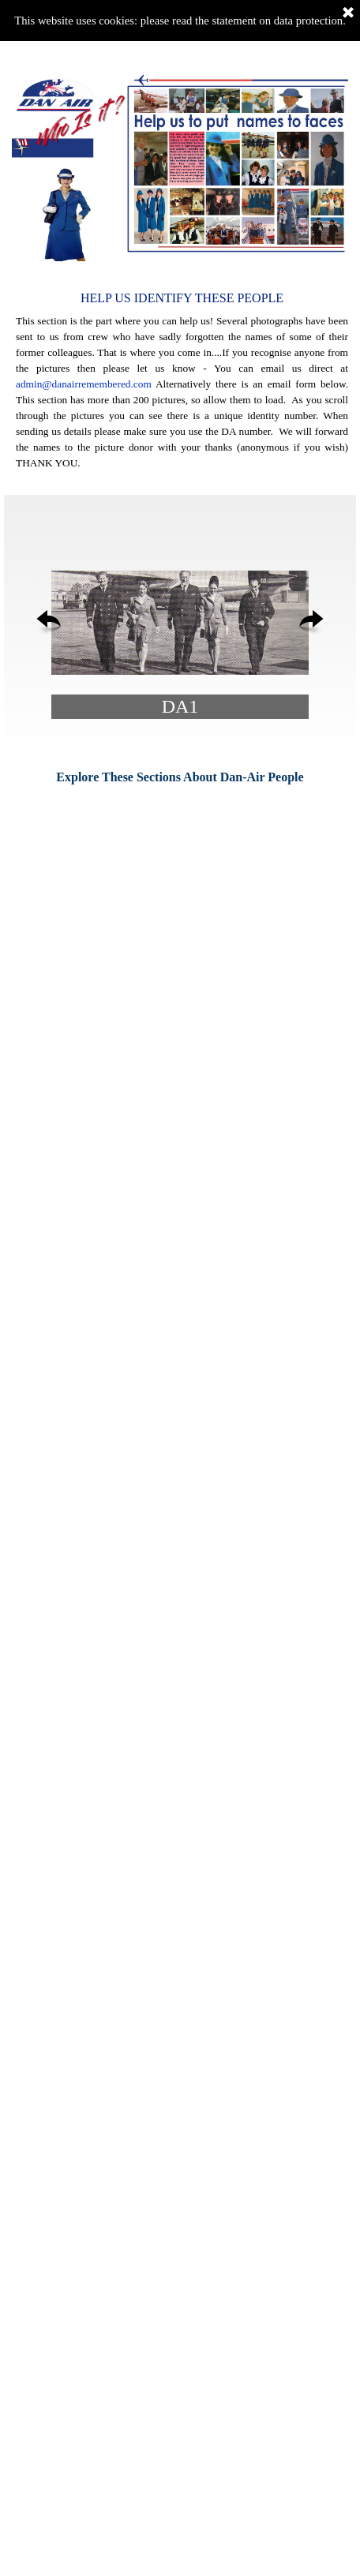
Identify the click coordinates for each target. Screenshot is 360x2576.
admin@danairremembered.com (84, 384)
